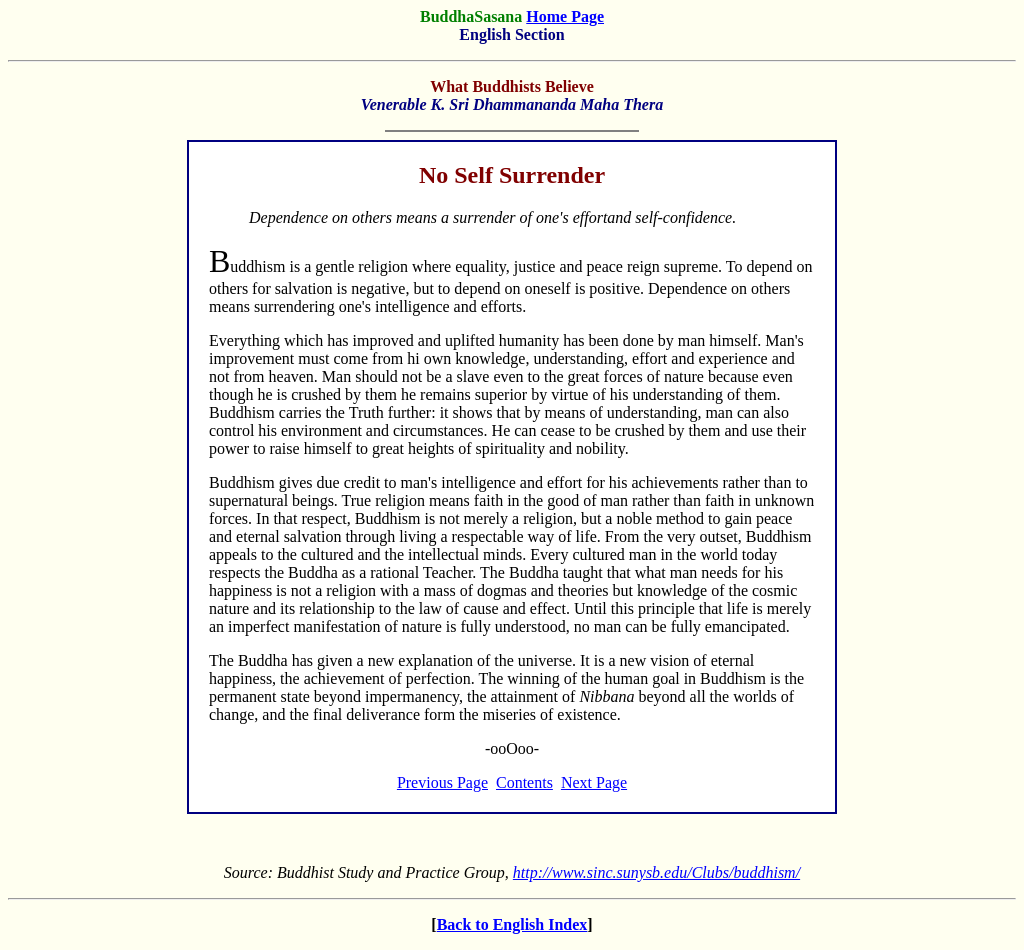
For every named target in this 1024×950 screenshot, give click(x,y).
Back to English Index (512, 924)
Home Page (565, 16)
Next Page (594, 782)
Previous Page (442, 782)
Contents (524, 782)
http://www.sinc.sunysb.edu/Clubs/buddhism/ (656, 872)
